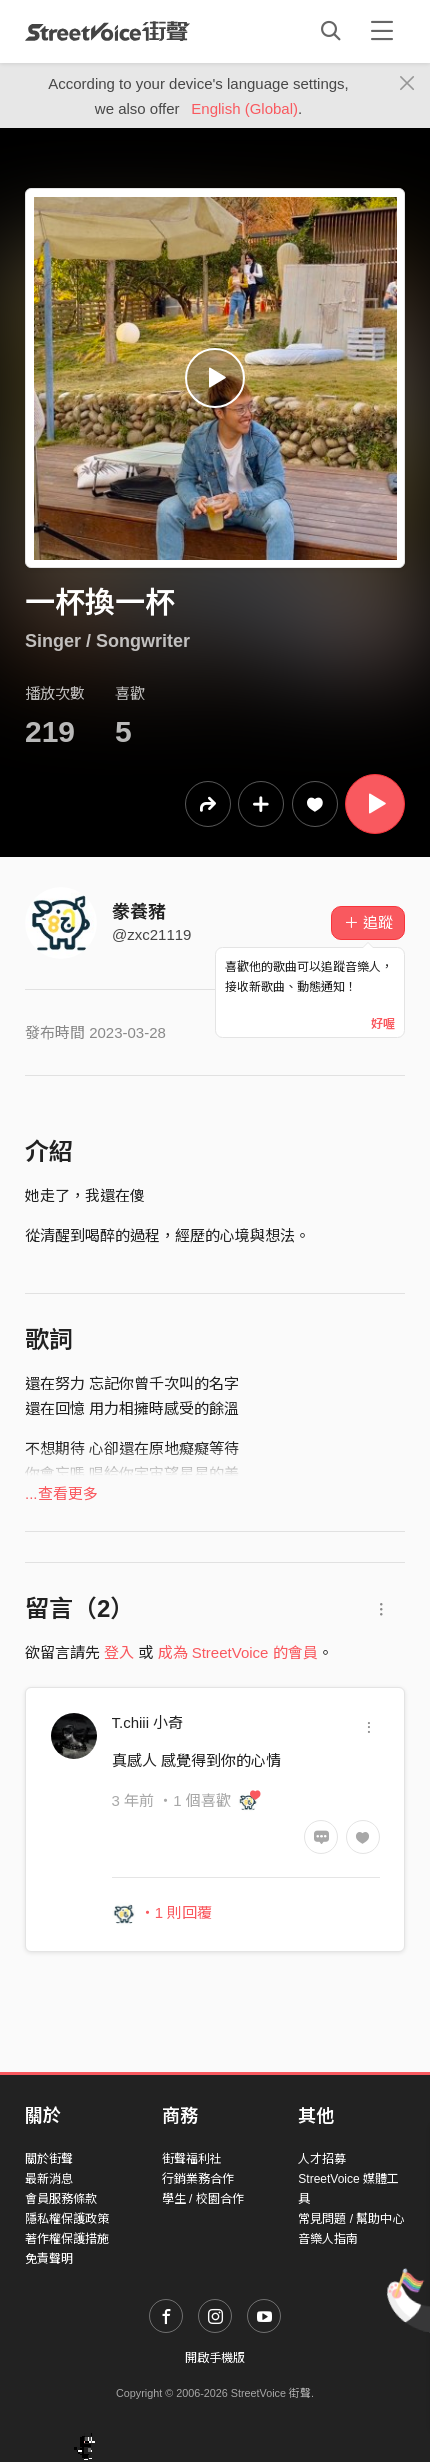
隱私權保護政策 (67, 2219)
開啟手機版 (215, 2358)
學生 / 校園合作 (203, 2199)
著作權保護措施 (67, 2239)
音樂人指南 (328, 2239)
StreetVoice (107, 31)
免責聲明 (49, 2259)
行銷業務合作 (198, 2179)
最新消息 (49, 2179)
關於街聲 (49, 2159)
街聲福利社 (192, 2159)
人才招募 (322, 2159)
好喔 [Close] (383, 1024)
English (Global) (244, 108)
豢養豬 (139, 912)
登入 (119, 1652)
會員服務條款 (61, 2199)
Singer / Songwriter (107, 641)
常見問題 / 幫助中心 (351, 2219)
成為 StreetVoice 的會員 (238, 1652)
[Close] (407, 84)
